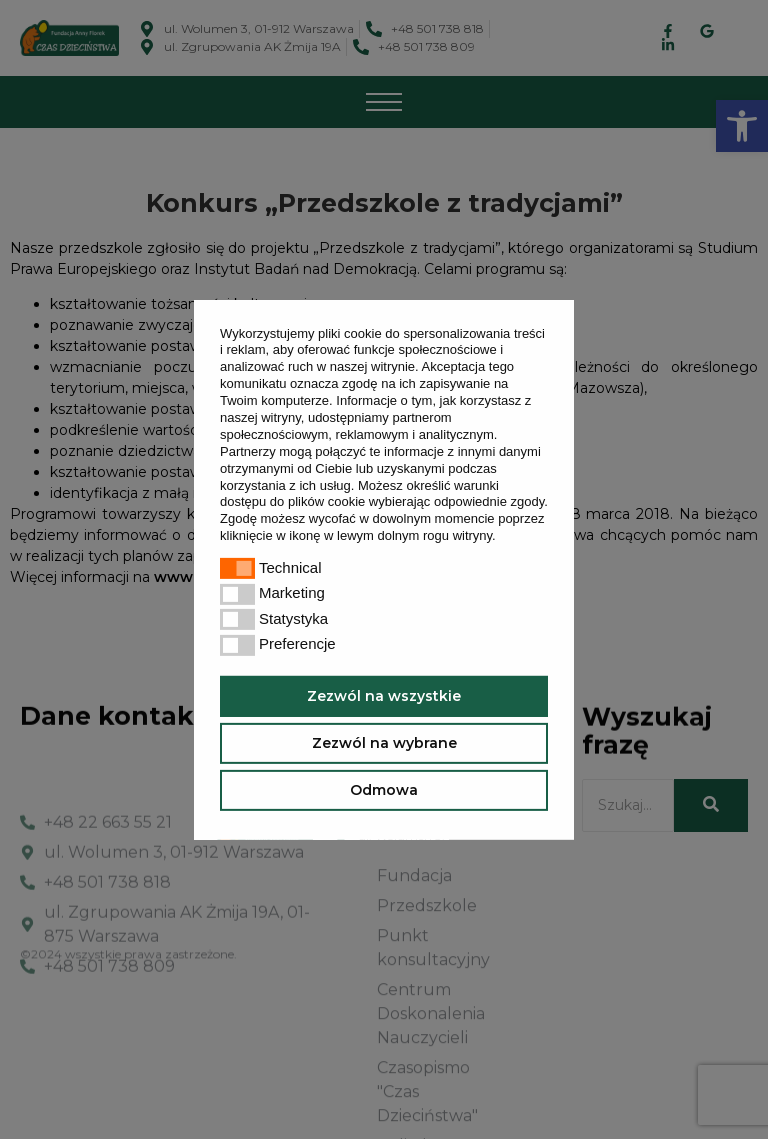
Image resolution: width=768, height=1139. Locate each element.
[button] (501, 537)
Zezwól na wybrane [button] (384, 743)
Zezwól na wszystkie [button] (384, 696)
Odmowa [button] (384, 790)
